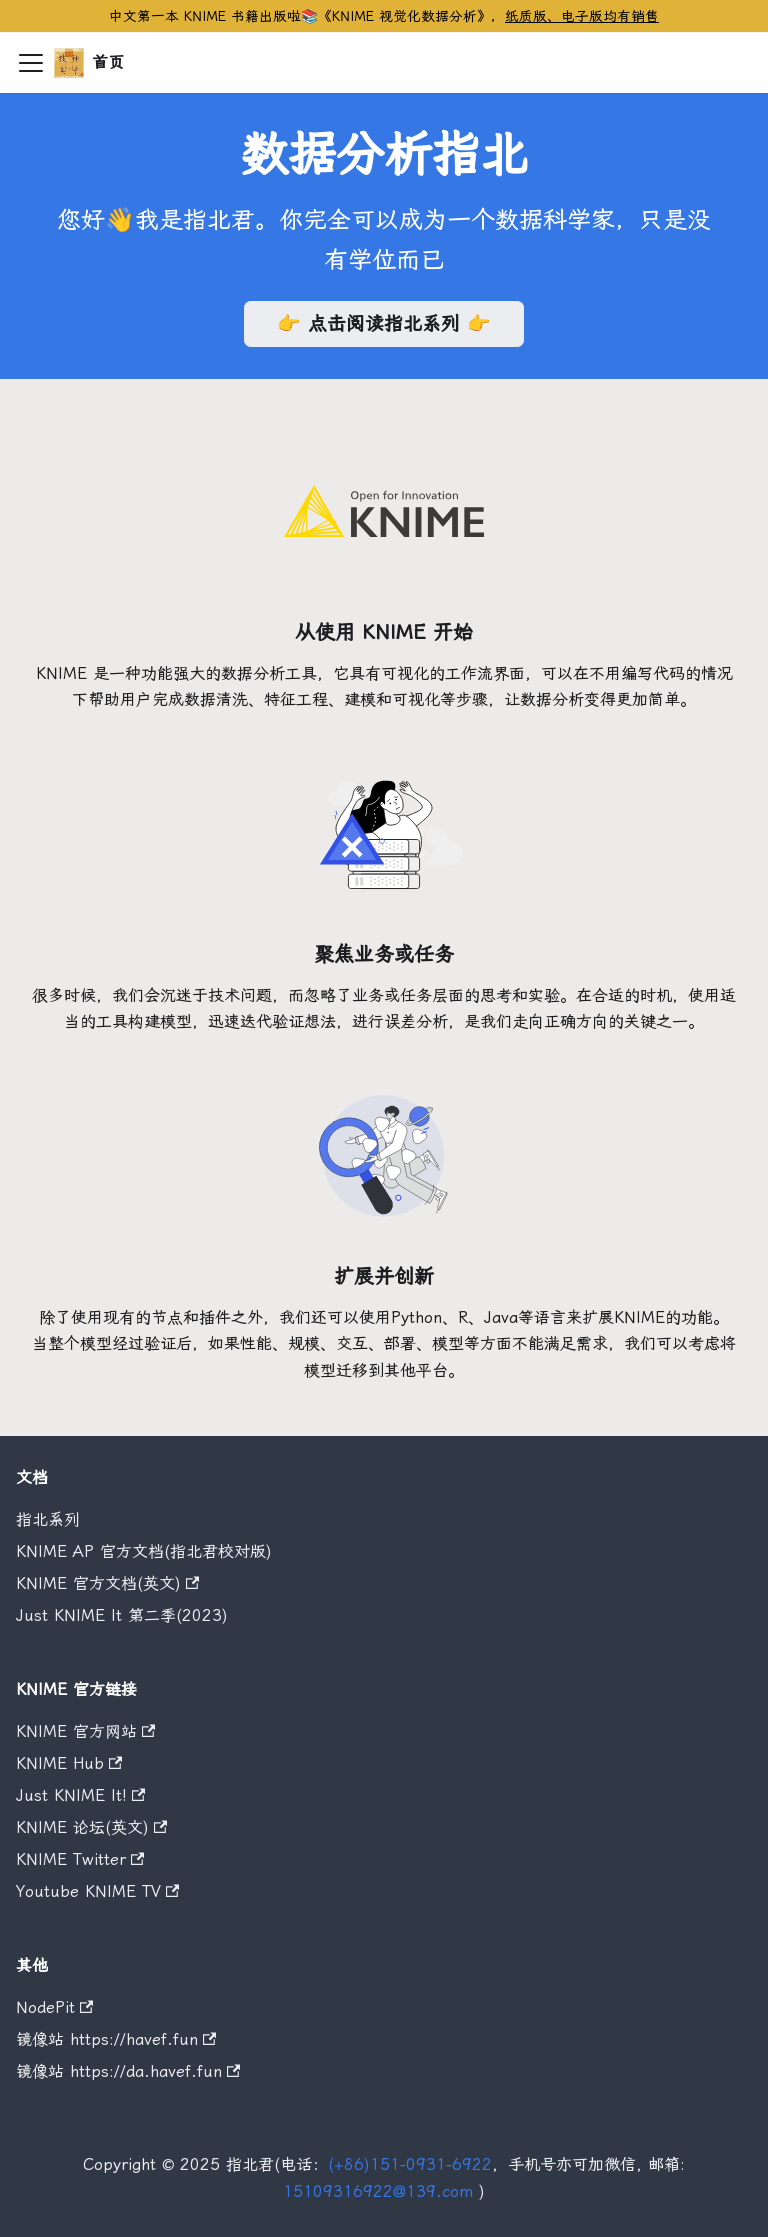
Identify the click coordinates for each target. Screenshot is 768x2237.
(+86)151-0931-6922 (410, 2164)
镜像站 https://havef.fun (116, 2039)
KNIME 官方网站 (85, 1731)
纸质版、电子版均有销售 (582, 16)
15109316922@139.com (378, 2191)
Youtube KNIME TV (97, 1891)
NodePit (54, 2007)
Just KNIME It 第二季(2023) (122, 1615)
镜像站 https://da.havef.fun (128, 2071)
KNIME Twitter (80, 1859)
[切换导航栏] (31, 63)
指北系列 (48, 1519)
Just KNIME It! (80, 1795)
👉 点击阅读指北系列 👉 (384, 323)
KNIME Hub (69, 1763)
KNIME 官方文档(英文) (107, 1583)
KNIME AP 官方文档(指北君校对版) (144, 1551)
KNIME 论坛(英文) (91, 1827)
